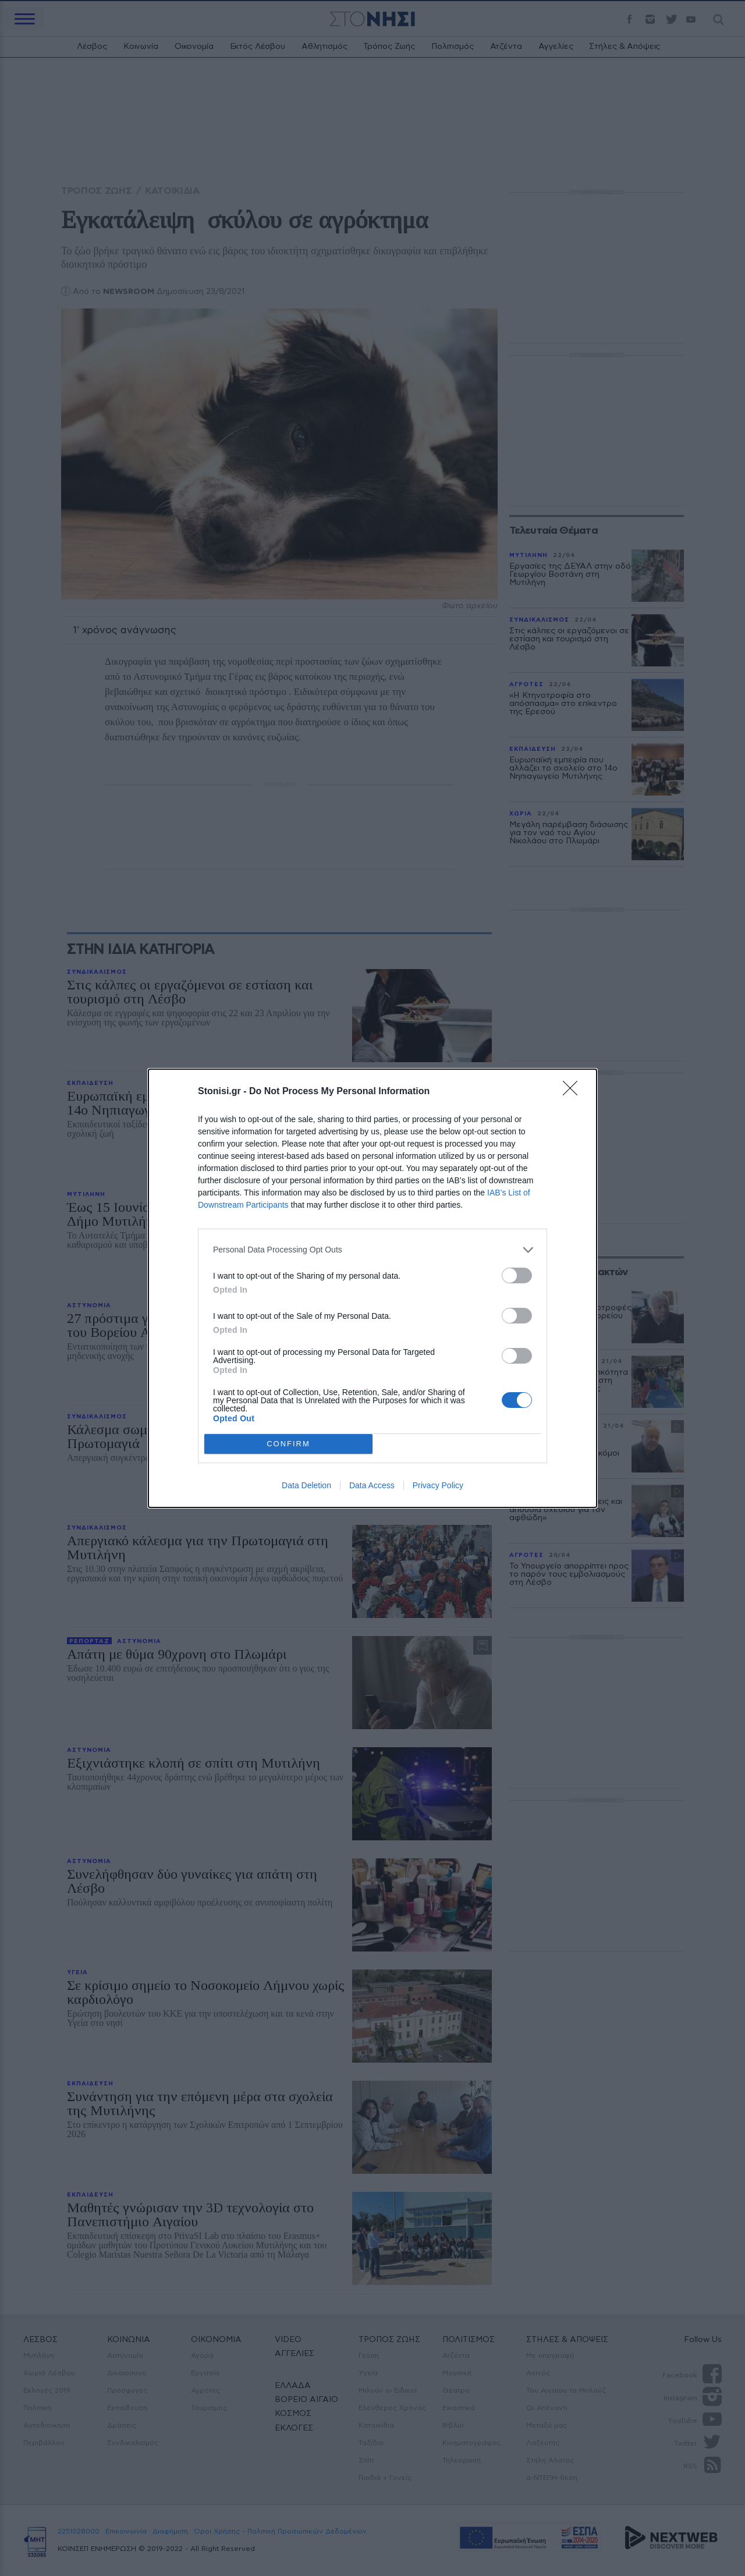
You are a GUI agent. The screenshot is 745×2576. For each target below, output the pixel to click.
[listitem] (372, 1250)
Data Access (372, 1485)
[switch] (517, 1275)
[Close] (574, 1092)
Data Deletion (306, 1485)
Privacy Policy (438, 1485)
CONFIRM (288, 1443)
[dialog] (372, 1288)
